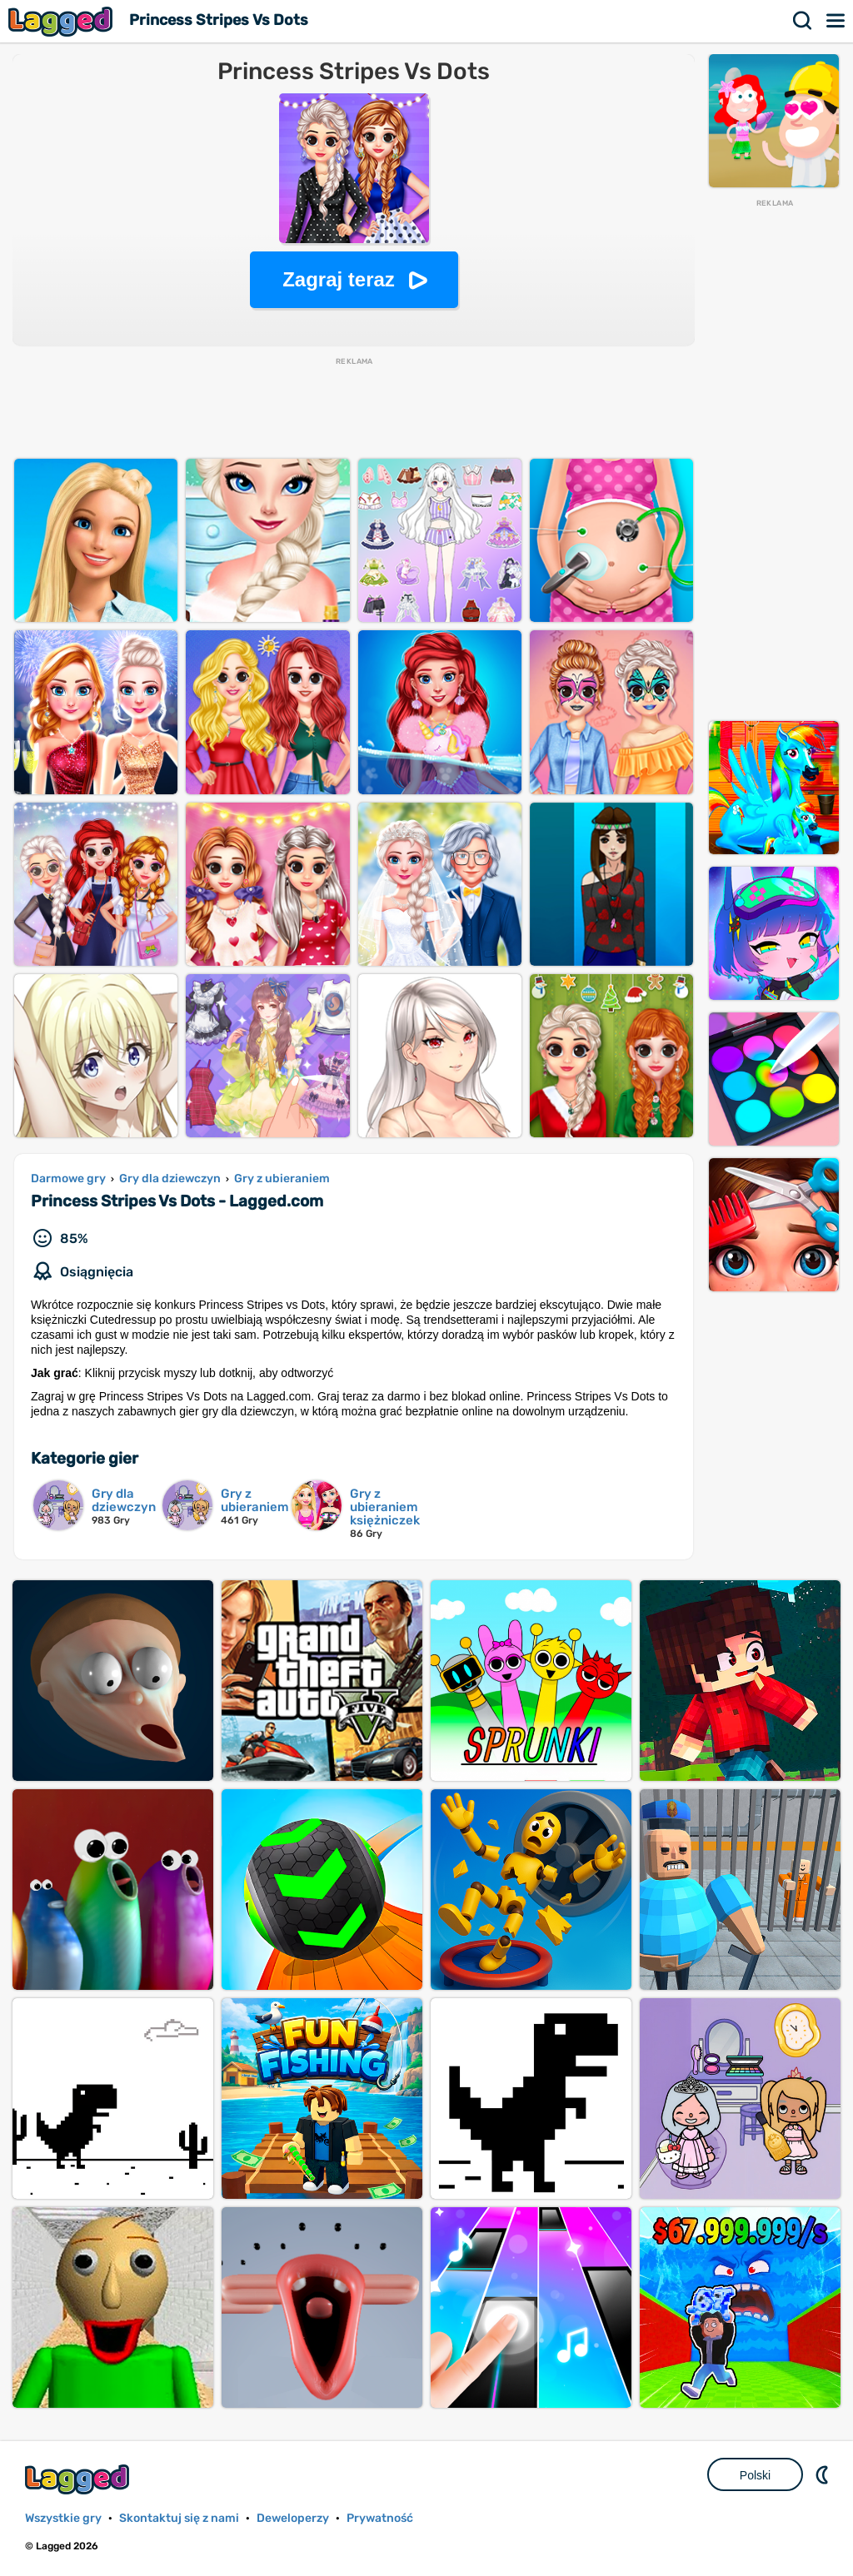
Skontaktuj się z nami (179, 2518)
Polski (755, 2475)
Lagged (62, 21)
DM (824, 2474)
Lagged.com (79, 2479)
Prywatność (380, 2518)
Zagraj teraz (338, 279)
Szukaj (803, 21)
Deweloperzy (293, 2518)
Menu (836, 21)
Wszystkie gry (63, 2518)
